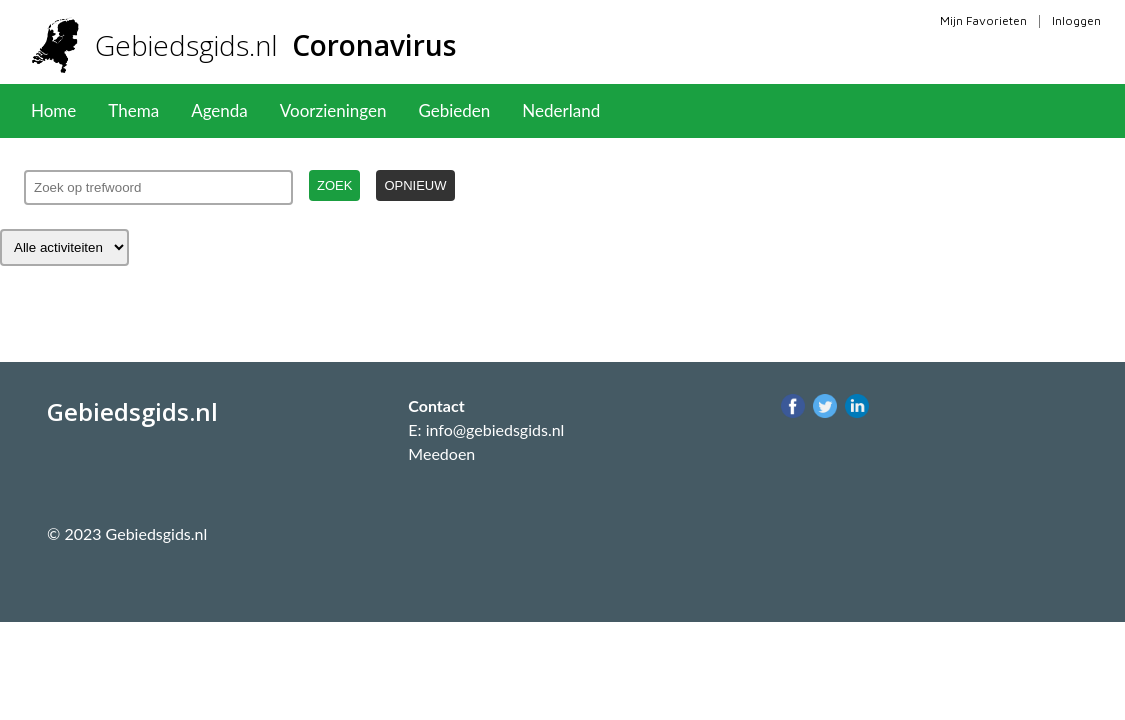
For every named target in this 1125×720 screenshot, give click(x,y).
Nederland (561, 110)
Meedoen (441, 453)
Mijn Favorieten (983, 20)
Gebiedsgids (275, 45)
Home (53, 110)
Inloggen (1076, 20)
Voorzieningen (333, 110)
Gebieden (454, 110)
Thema (133, 110)
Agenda (219, 110)
